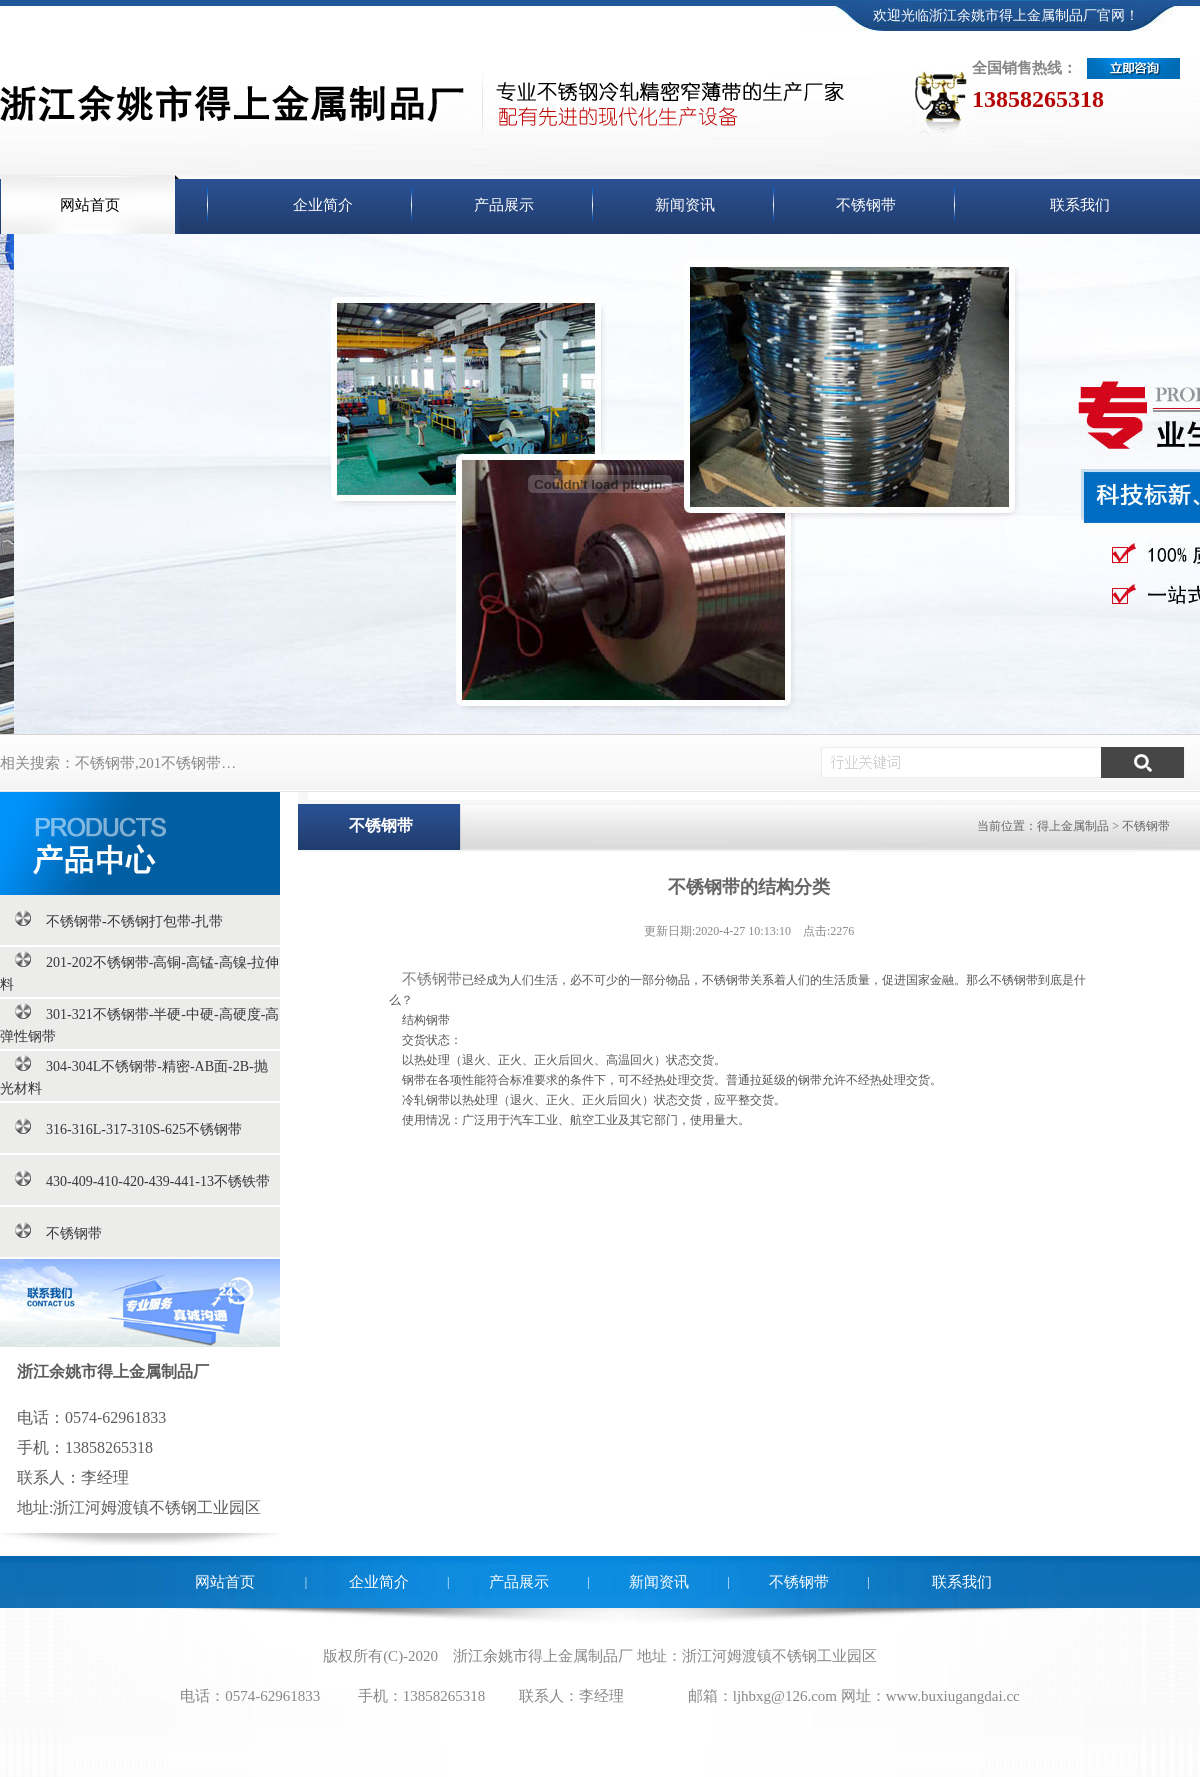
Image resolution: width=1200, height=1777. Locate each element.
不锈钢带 (432, 979)
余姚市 (505, 1656)
